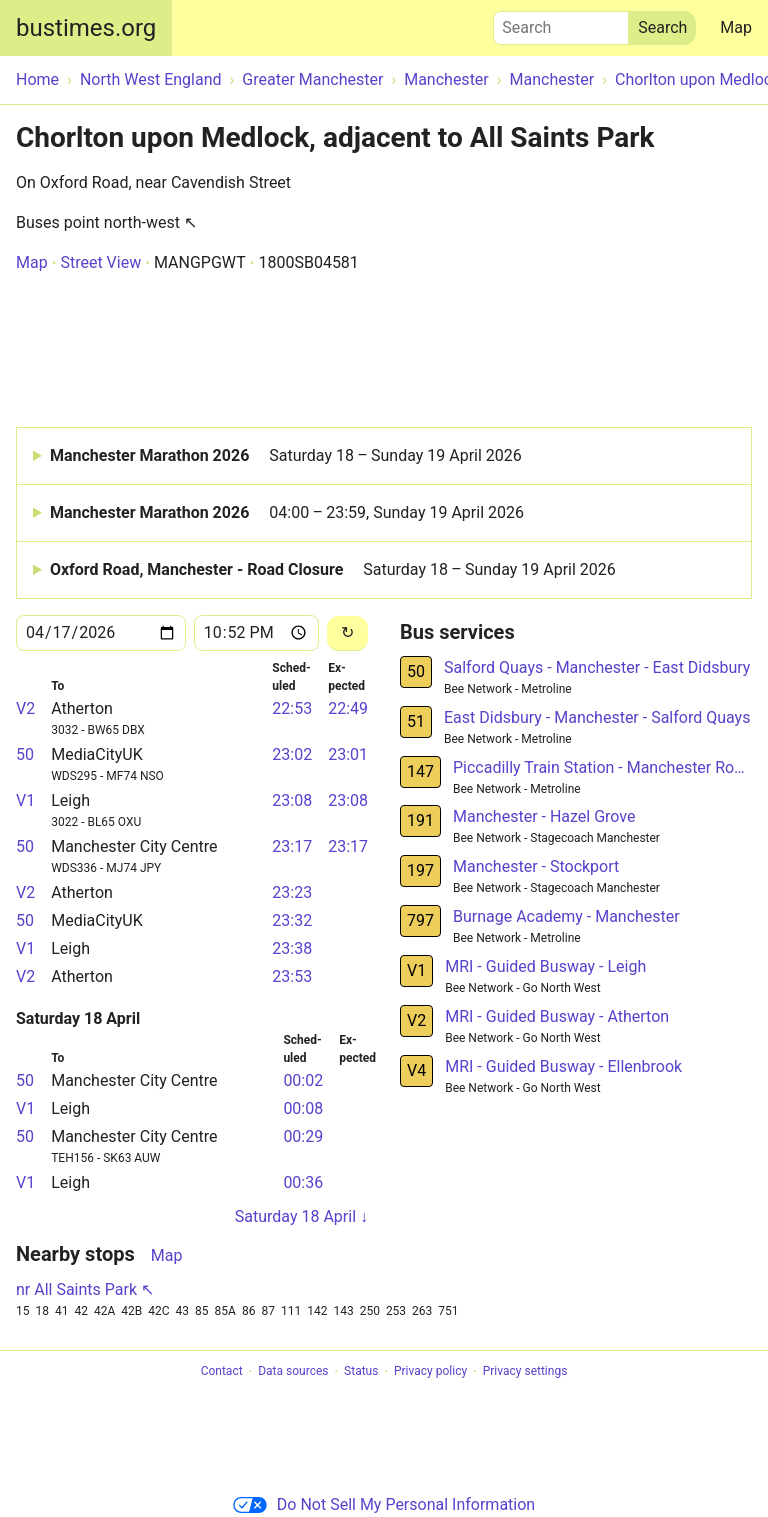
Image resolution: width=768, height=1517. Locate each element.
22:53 (292, 708)
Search (561, 23)
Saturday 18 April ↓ (301, 1216)
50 (25, 754)
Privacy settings (525, 1372)
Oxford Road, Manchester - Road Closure (333, 570)
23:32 (292, 920)
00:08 (303, 1108)
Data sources (293, 1372)
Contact (222, 1372)
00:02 (303, 1080)
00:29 (303, 1136)
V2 (25, 708)
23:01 (348, 754)
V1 (25, 800)
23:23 (292, 892)
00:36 (303, 1182)
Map (736, 27)
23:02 (292, 754)
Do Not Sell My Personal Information (384, 1504)
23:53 (292, 976)
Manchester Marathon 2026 (286, 456)
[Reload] (347, 633)
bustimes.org (86, 28)
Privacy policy (430, 1372)
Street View (100, 262)
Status (361, 1372)
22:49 (348, 708)
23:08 (292, 800)
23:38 (292, 948)
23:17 (292, 846)
